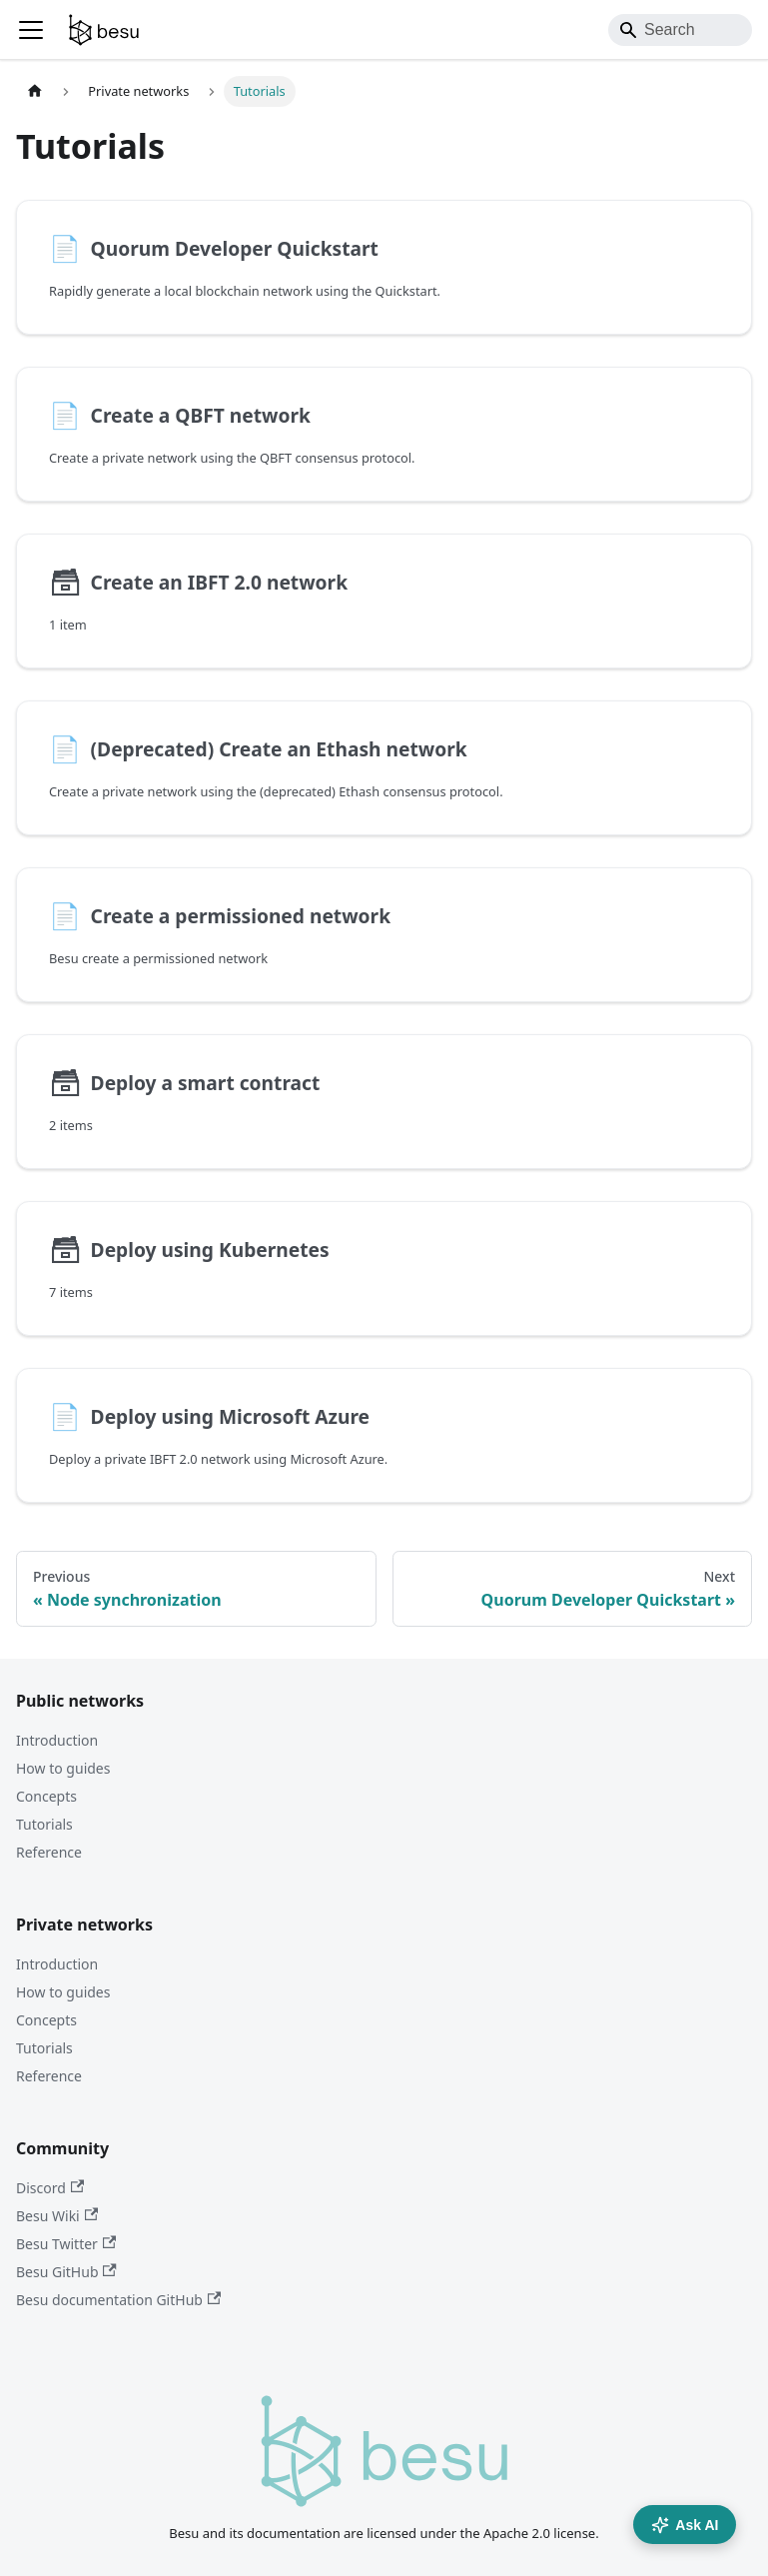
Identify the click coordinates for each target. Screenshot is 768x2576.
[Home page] (35, 91)
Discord (50, 2187)
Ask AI (684, 2525)
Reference (49, 1852)
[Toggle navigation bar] (31, 30)
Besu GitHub (66, 2271)
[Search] (680, 30)
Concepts (46, 1796)
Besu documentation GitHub (118, 2299)
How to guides (63, 1768)
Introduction (57, 1740)
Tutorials (44, 1824)
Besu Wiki (57, 2215)
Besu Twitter (66, 2243)
